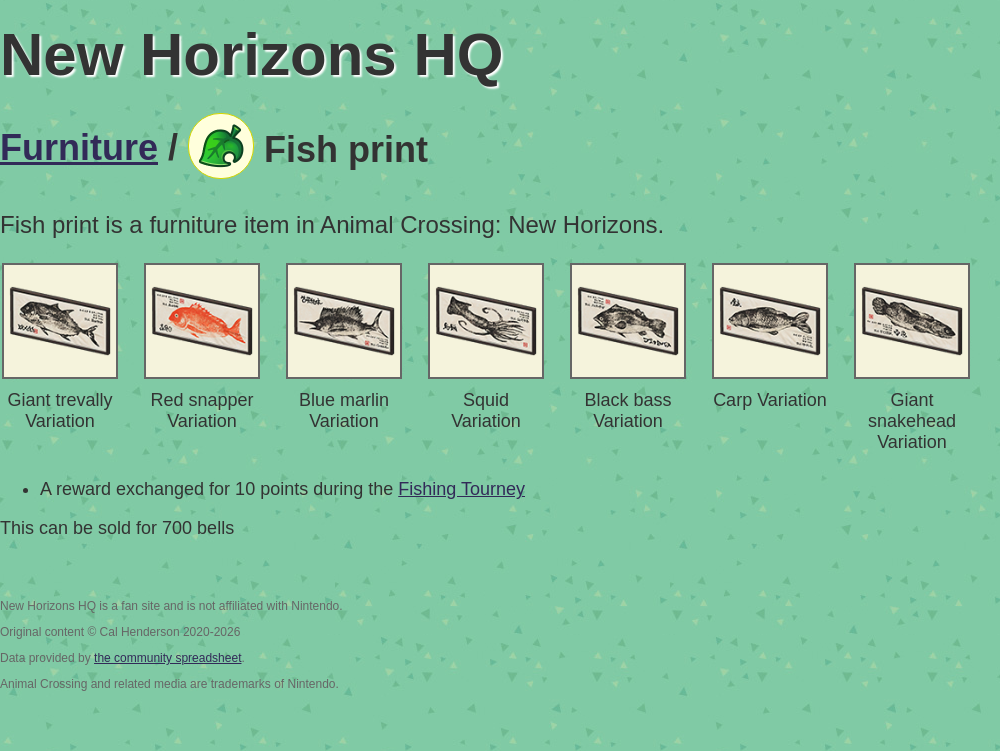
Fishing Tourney (461, 489)
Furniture (79, 147)
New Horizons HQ (251, 54)
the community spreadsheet (167, 658)
